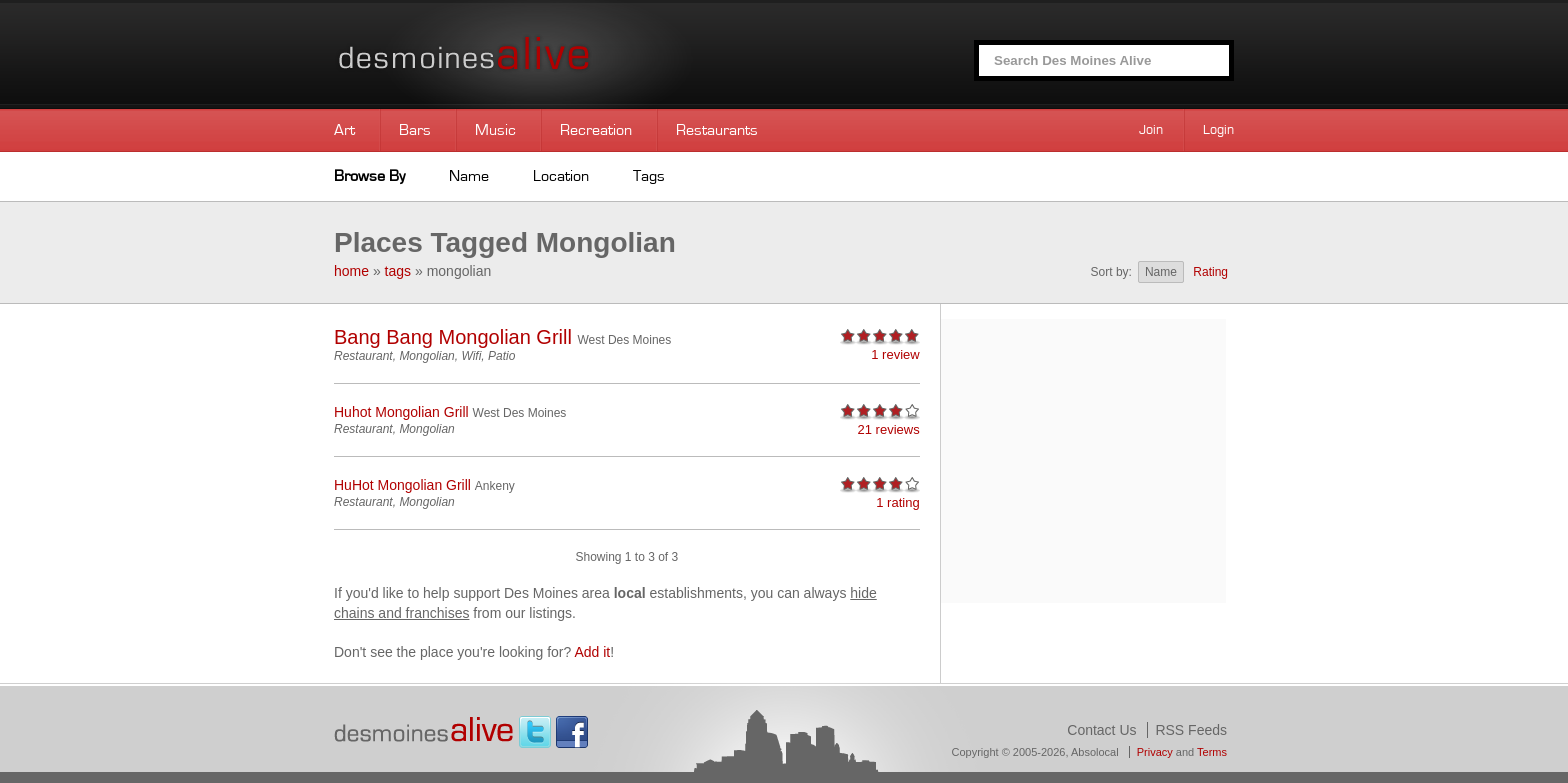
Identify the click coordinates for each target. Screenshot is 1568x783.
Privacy (1155, 752)
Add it (592, 652)
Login (1218, 130)
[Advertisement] (1083, 459)
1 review (895, 354)
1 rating (897, 502)
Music (495, 130)
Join (1151, 130)
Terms (1212, 752)
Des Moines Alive (534, 54)
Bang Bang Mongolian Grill (453, 337)
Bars (415, 130)
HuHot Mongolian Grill (402, 485)
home (351, 271)
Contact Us (1101, 730)
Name (469, 176)
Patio (501, 356)
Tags (649, 176)
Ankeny (495, 486)
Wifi (471, 356)
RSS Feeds (1191, 730)
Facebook (572, 732)
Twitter (535, 732)
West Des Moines (624, 340)
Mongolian (426, 356)
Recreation (596, 130)
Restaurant (363, 356)
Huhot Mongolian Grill (401, 412)
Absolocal (1095, 752)
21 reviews (889, 429)
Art (344, 130)
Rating (1210, 272)
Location (561, 176)
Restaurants (717, 130)
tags (398, 271)
